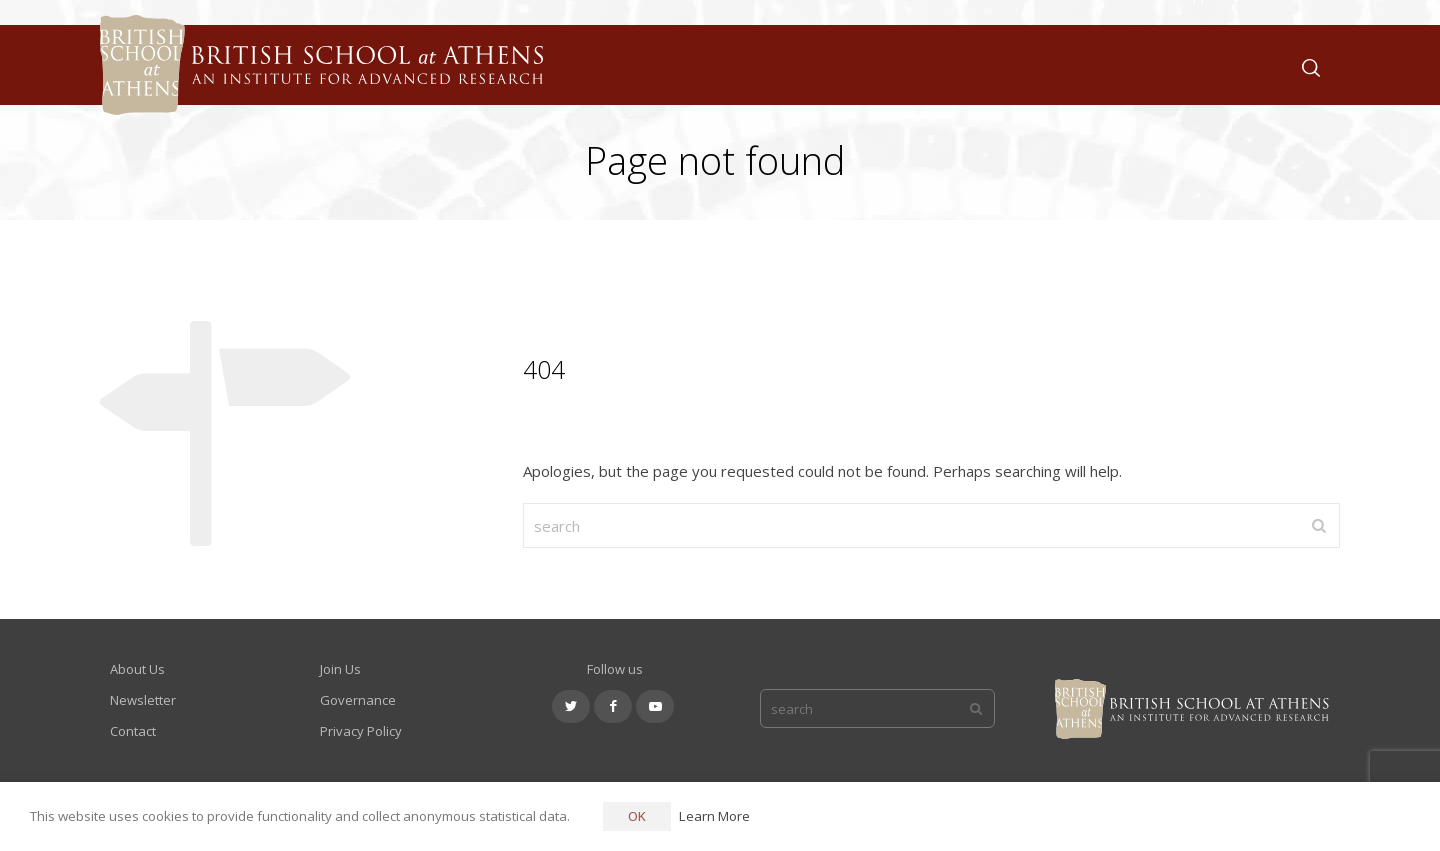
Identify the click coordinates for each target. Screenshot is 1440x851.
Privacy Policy (361, 731)
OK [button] (637, 816)
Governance (358, 700)
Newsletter (143, 700)
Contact (133, 731)
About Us (137, 669)
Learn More (714, 816)
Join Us (340, 669)
